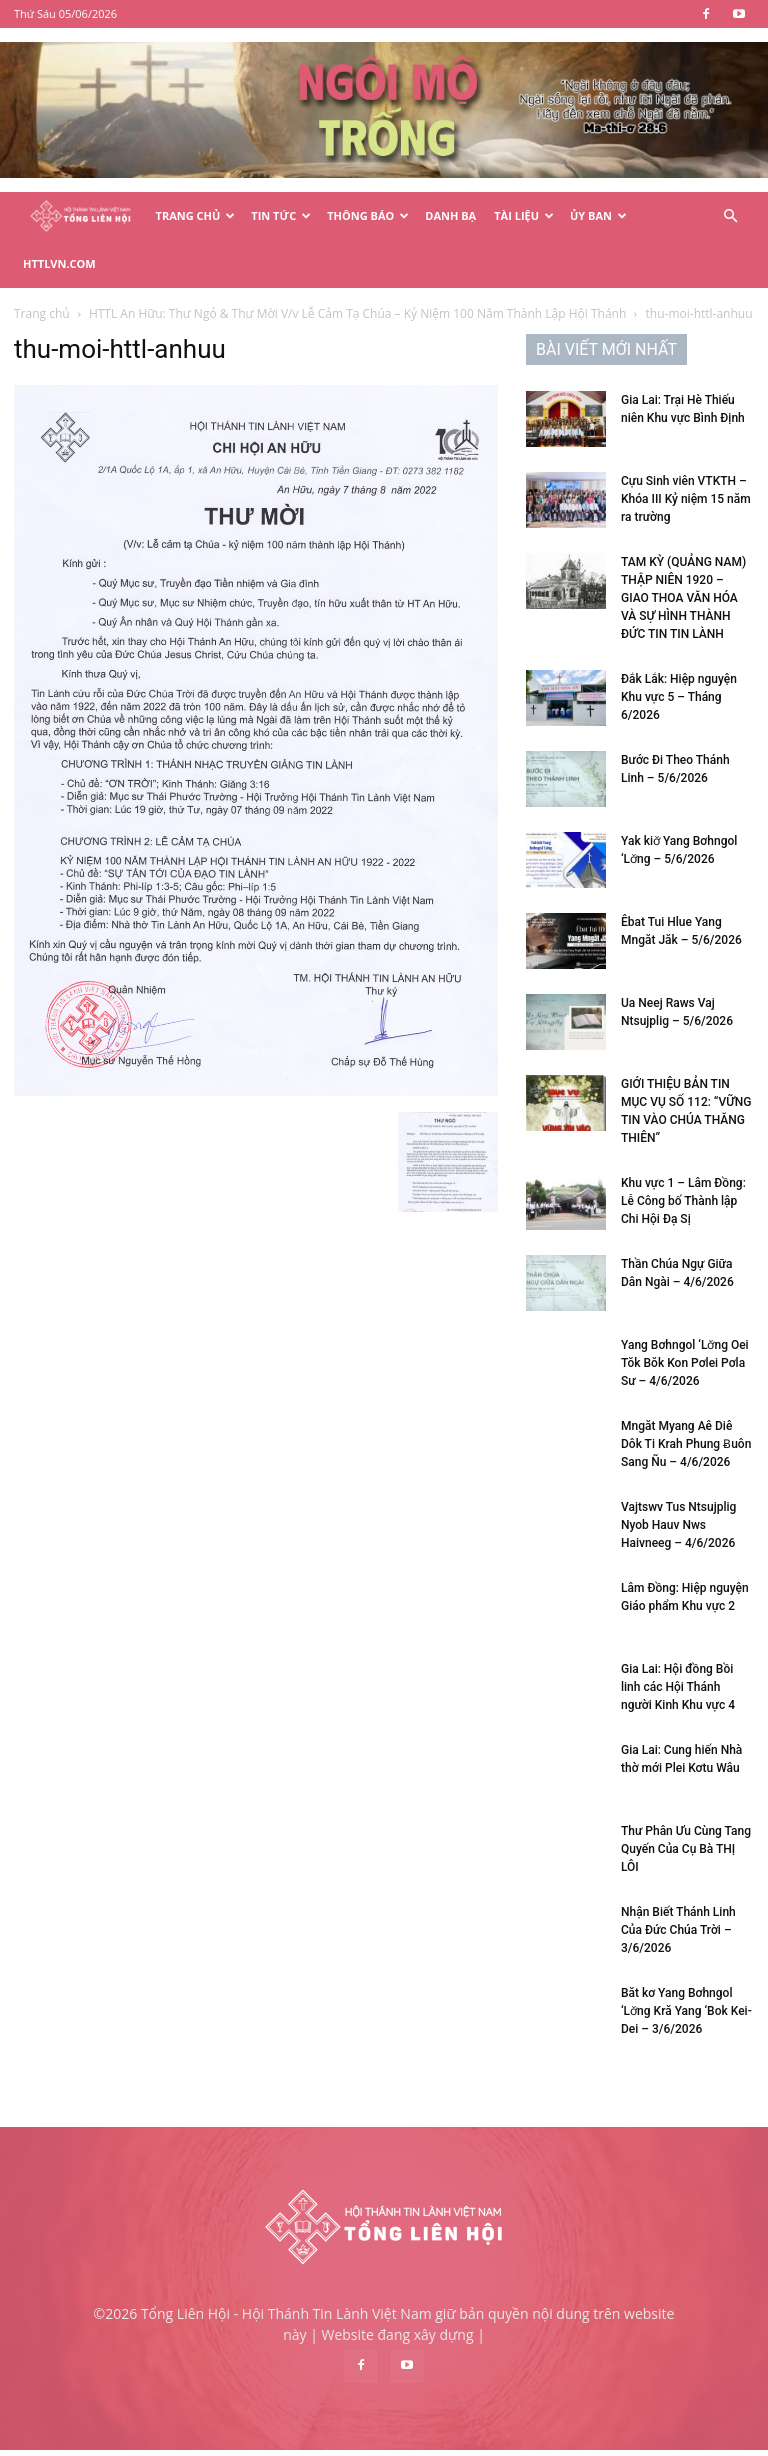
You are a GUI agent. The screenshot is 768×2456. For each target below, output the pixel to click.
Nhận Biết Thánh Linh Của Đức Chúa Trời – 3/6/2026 (678, 1930)
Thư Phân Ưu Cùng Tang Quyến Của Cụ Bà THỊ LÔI (686, 1849)
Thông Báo (368, 215)
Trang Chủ (196, 215)
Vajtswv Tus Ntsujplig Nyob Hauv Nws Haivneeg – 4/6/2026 (678, 1525)
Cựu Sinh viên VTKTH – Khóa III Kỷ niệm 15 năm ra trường (686, 499)
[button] (730, 216)
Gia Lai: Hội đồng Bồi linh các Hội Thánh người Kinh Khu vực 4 (678, 1687)
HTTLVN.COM (59, 263)
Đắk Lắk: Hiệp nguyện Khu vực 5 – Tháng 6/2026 (679, 697)
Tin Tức (281, 215)
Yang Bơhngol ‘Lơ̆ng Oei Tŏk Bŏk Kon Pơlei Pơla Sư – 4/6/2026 (685, 1363)
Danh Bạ (450, 215)
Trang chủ (42, 313)
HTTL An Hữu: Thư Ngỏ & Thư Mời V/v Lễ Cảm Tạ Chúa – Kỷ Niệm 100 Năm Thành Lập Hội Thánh (357, 313)
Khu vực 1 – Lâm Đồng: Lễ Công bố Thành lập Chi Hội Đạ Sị (683, 1201)
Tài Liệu (524, 215)
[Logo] (80, 216)
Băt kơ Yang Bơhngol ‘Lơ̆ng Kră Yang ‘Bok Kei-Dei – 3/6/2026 (686, 2011)
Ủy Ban (598, 215)
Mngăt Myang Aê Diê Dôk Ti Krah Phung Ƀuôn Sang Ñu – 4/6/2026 (686, 1444)
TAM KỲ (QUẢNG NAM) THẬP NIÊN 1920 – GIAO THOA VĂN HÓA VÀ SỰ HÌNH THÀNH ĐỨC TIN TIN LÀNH (683, 598)
